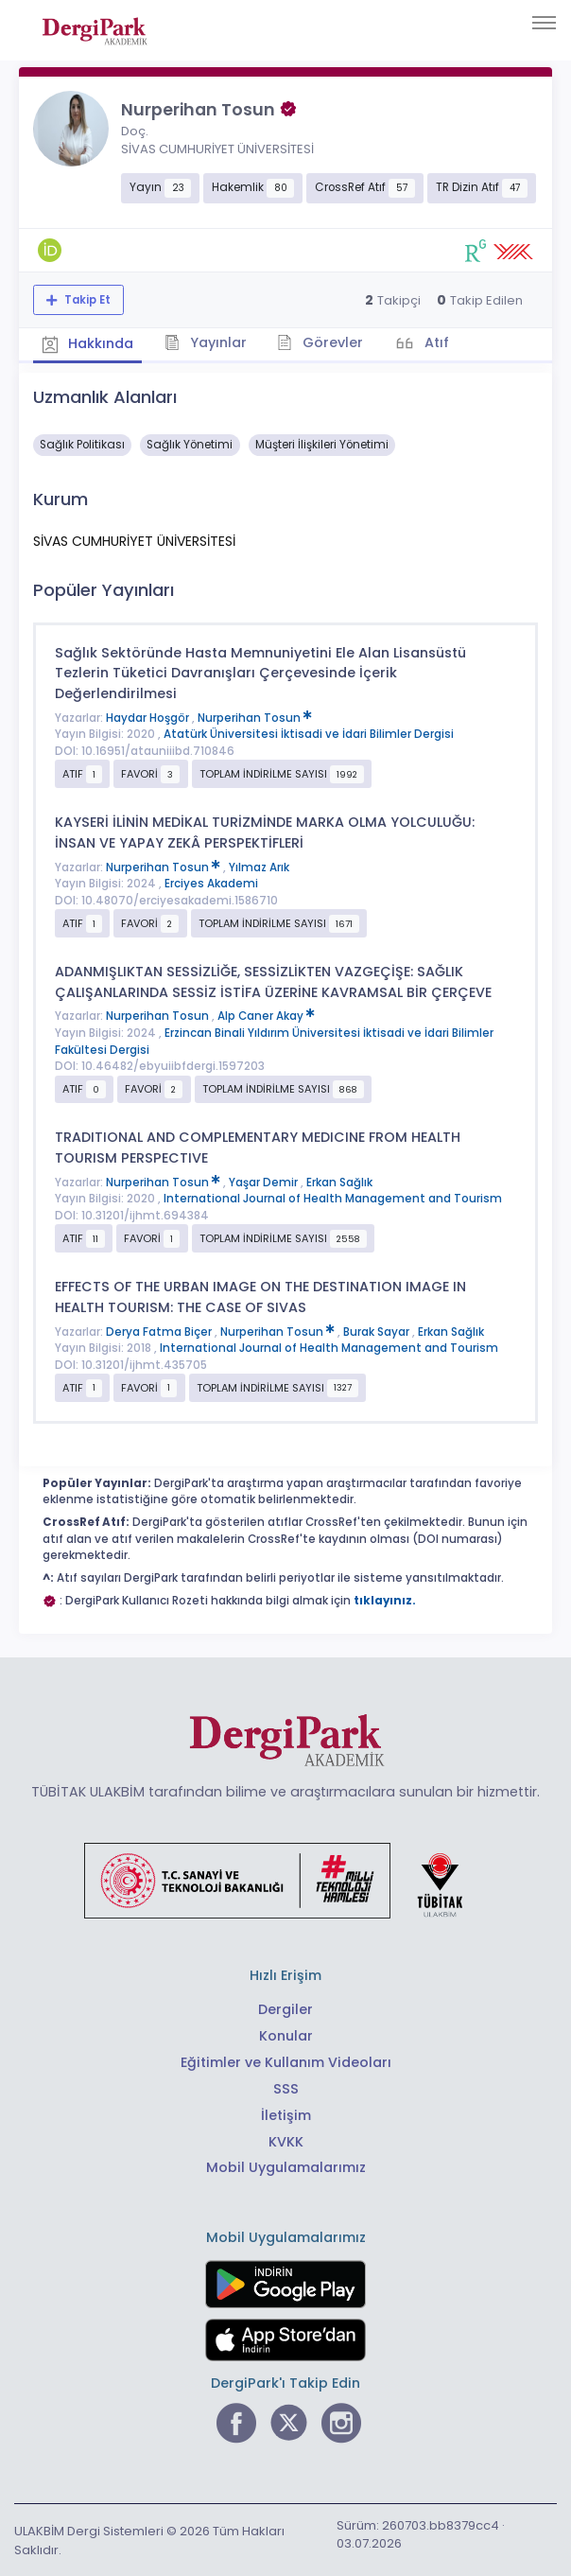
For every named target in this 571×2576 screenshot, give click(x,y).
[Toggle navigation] (544, 22)
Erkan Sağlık (339, 1181)
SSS (286, 2086)
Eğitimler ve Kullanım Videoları (286, 2060)
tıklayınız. (385, 1599)
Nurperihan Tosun (255, 717)
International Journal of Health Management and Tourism (333, 1197)
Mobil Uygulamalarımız (286, 2166)
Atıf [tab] (442, 341)
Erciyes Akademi (211, 882)
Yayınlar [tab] (209, 341)
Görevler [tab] (326, 341)
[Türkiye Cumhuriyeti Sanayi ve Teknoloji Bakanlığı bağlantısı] (285, 1878)
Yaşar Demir (265, 1181)
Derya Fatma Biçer (160, 1330)
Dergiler (285, 2008)
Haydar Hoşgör (149, 717)
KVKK (285, 2139)
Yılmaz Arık (259, 865)
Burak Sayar (377, 1330)
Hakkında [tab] (89, 343)
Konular (286, 2033)
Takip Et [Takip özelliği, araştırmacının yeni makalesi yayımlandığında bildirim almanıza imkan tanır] (86, 299)
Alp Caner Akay (266, 1015)
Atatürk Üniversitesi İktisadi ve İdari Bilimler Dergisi (309, 733)
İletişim (286, 2113)
